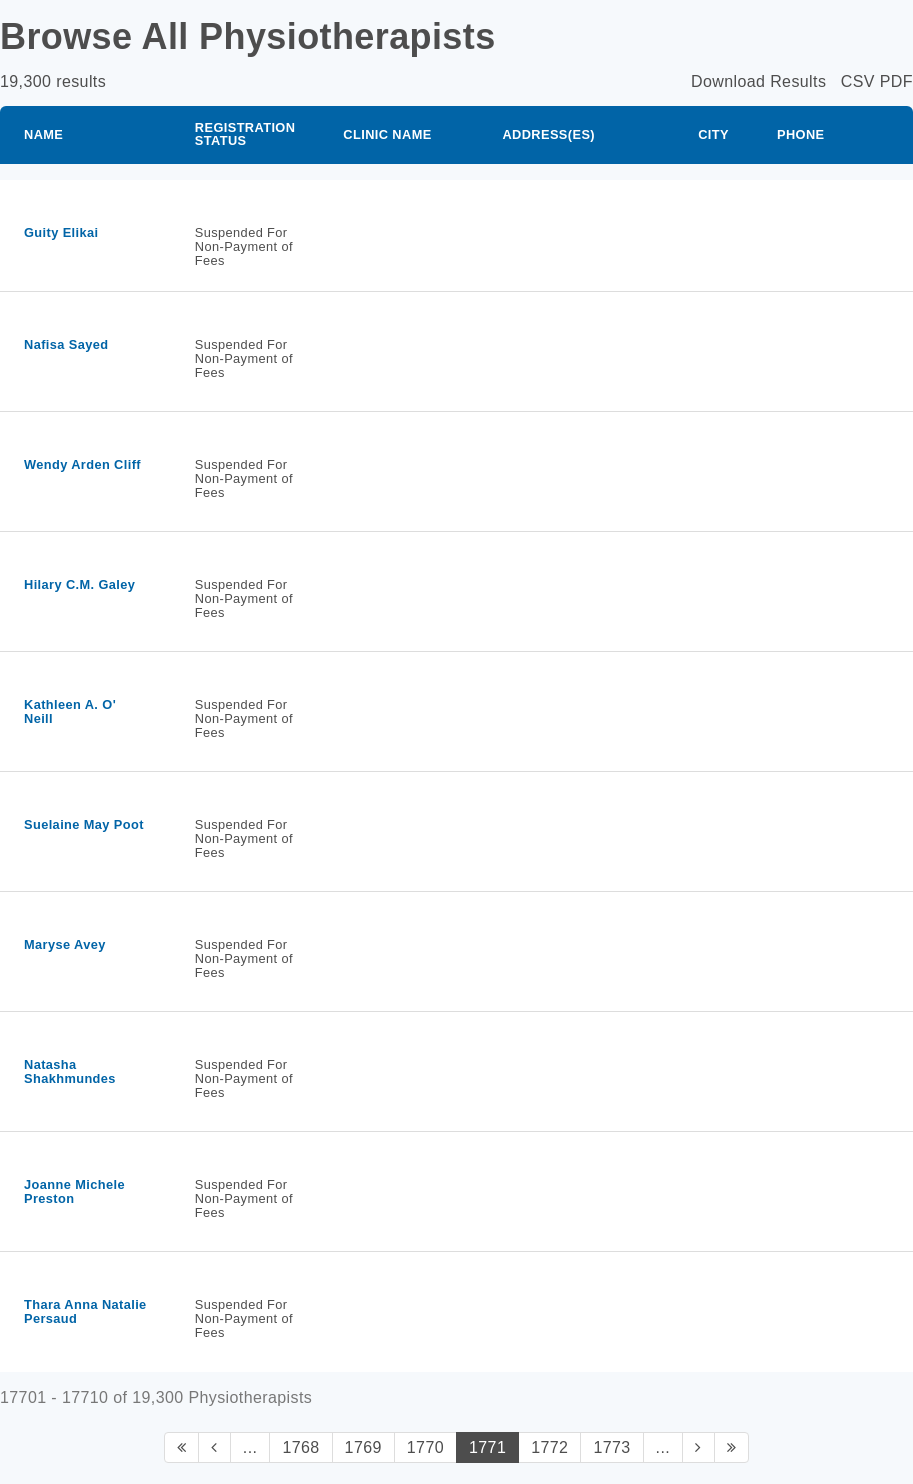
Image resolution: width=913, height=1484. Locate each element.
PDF (896, 81)
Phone (801, 134)
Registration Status (245, 134)
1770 (425, 1447)
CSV (858, 81)
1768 (300, 1447)
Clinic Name (387, 134)
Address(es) (548, 134)
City (713, 134)
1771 (487, 1447)
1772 (549, 1447)
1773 (611, 1447)
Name (43, 134)
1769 (363, 1447)
